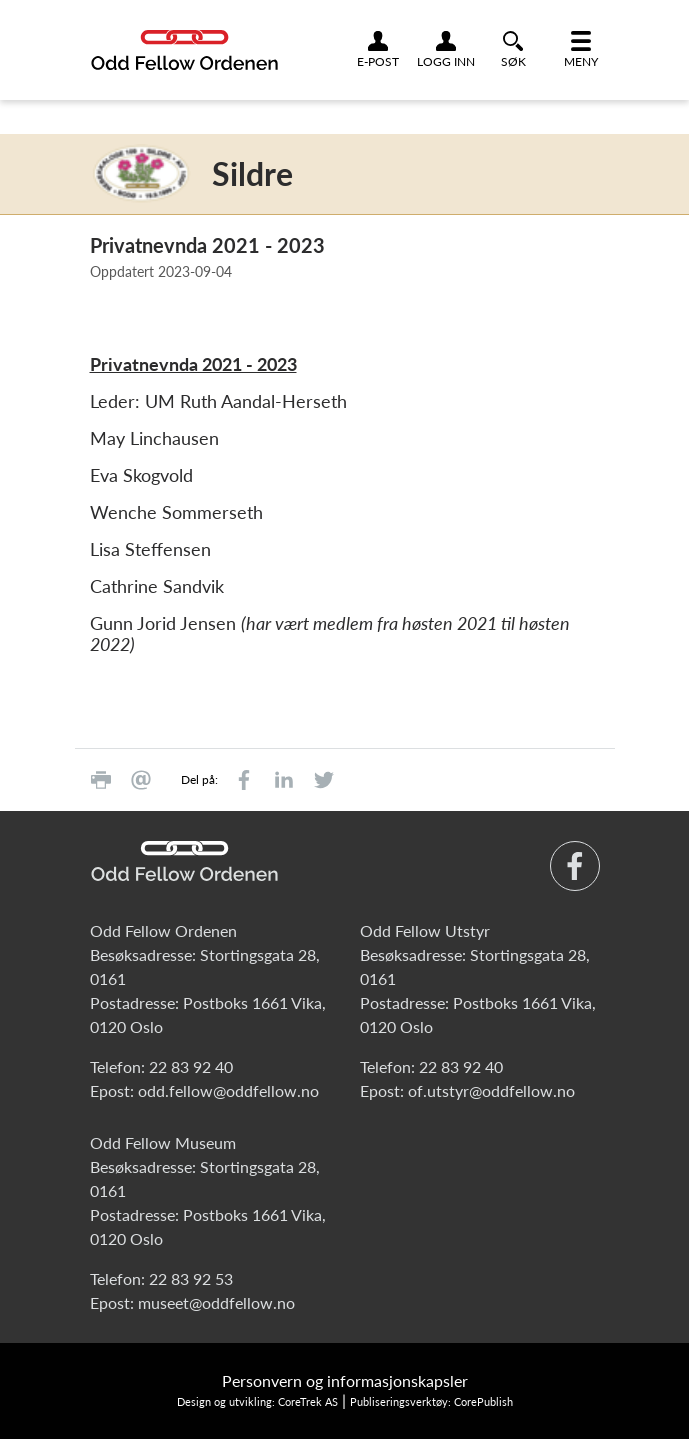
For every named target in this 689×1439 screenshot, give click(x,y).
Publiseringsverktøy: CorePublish (431, 1401)
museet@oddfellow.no (216, 1302)
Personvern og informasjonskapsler (345, 1380)
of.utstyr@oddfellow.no (491, 1090)
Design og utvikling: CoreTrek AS (257, 1401)
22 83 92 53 (191, 1278)
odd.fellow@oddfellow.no (228, 1090)
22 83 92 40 (191, 1066)
